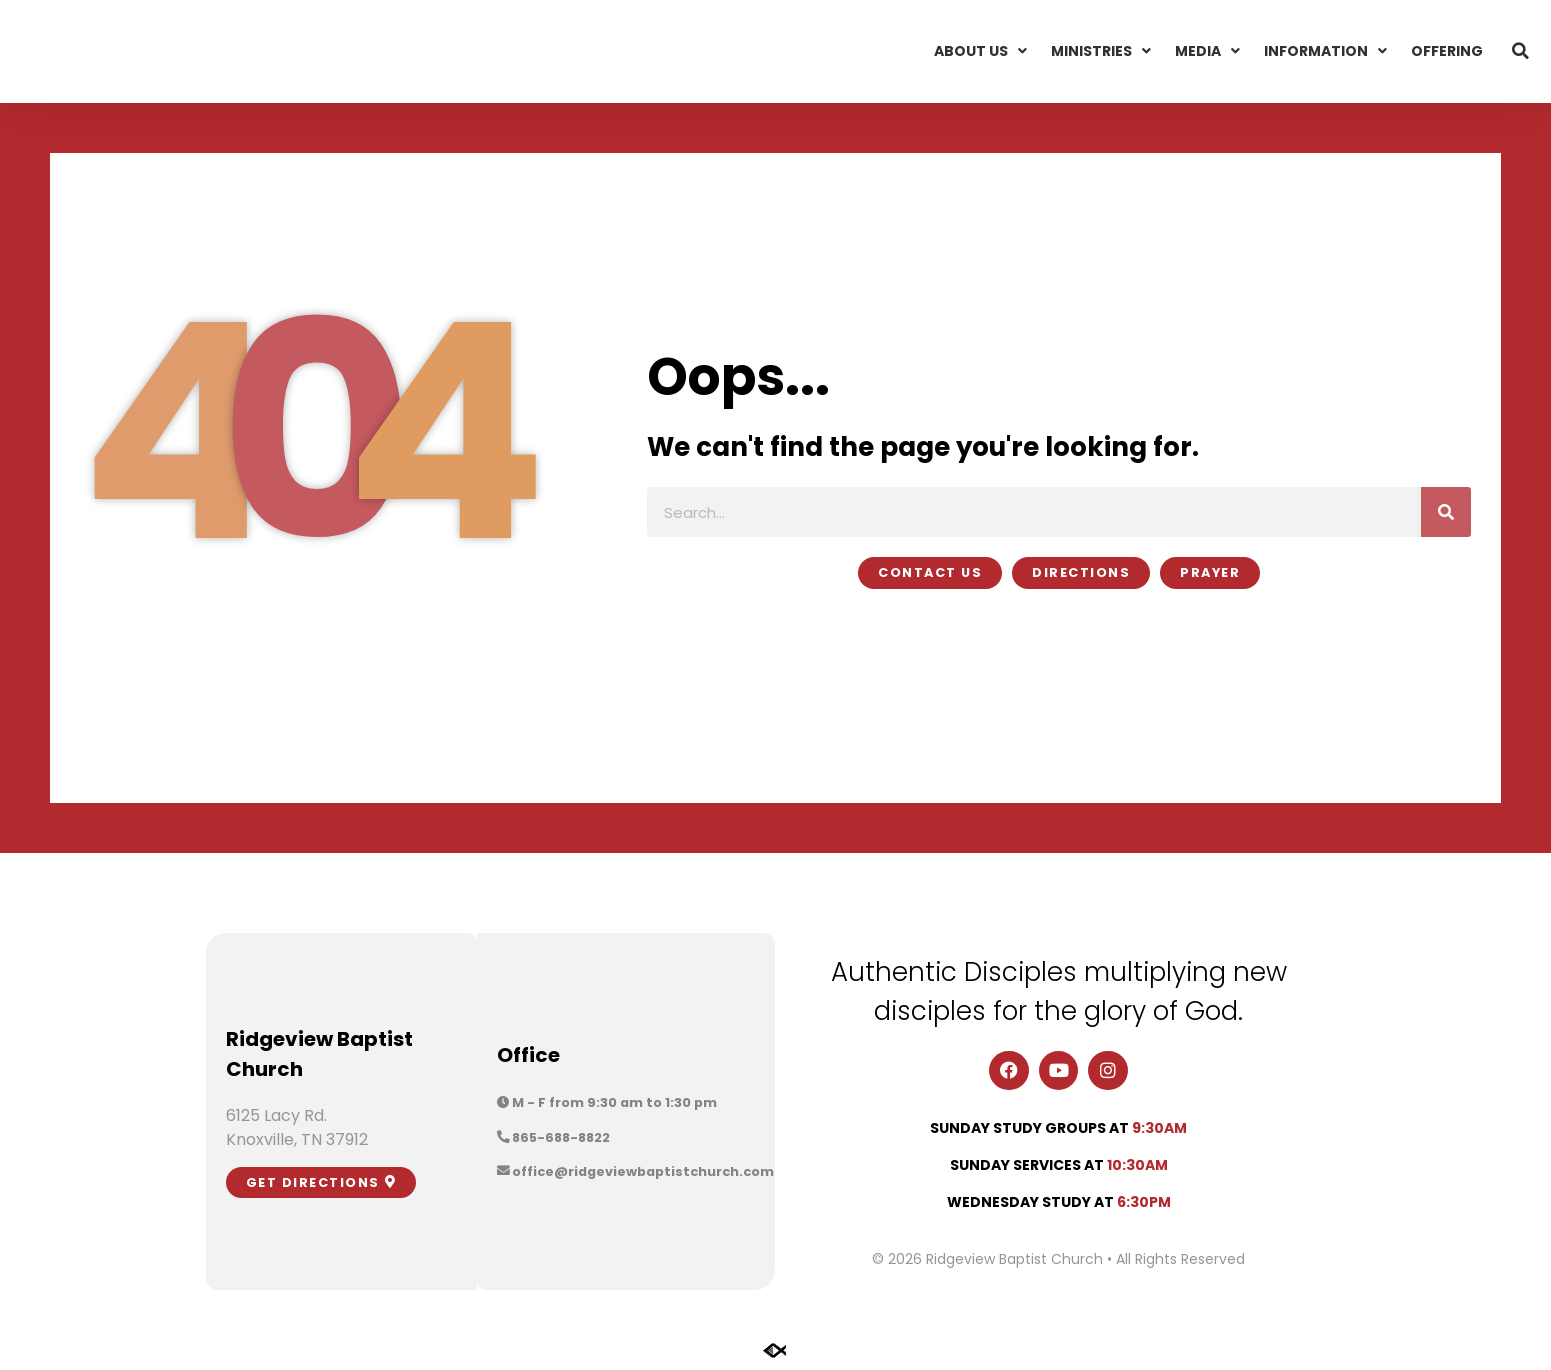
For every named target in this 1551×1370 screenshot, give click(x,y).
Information (1325, 51)
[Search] (1446, 512)
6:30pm (1144, 1202)
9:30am (1159, 1128)
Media (1207, 51)
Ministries (1101, 51)
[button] (1521, 51)
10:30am (1137, 1165)
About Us (980, 51)
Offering (1447, 51)
